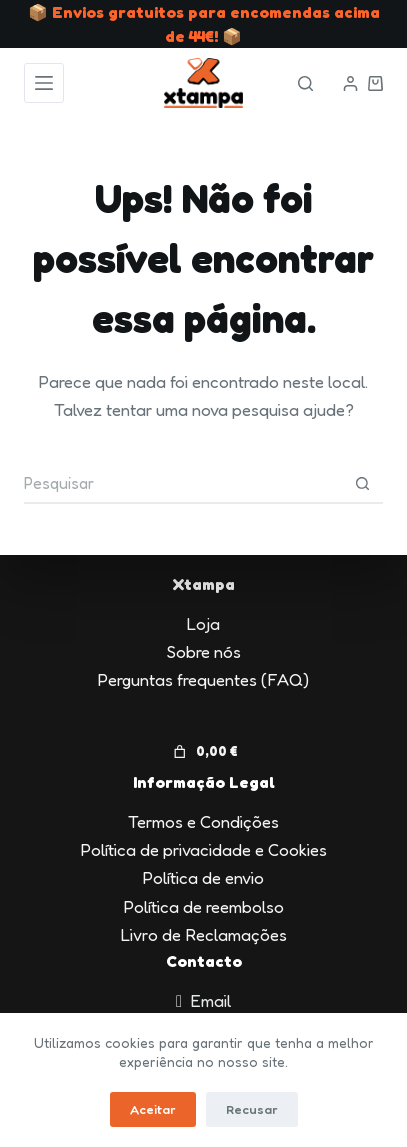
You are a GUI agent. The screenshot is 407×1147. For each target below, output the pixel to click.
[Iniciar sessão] (350, 83)
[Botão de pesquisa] (363, 484)
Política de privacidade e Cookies (204, 849)
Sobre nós (204, 651)
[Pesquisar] (305, 83)
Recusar (252, 1109)
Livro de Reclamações (204, 934)
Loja (203, 623)
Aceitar (153, 1109)
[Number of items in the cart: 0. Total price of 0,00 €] (203, 752)
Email (210, 1000)
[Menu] (44, 83)
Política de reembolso (204, 906)
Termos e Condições (203, 821)
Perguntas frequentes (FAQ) (203, 679)
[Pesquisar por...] (183, 484)
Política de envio (203, 877)
